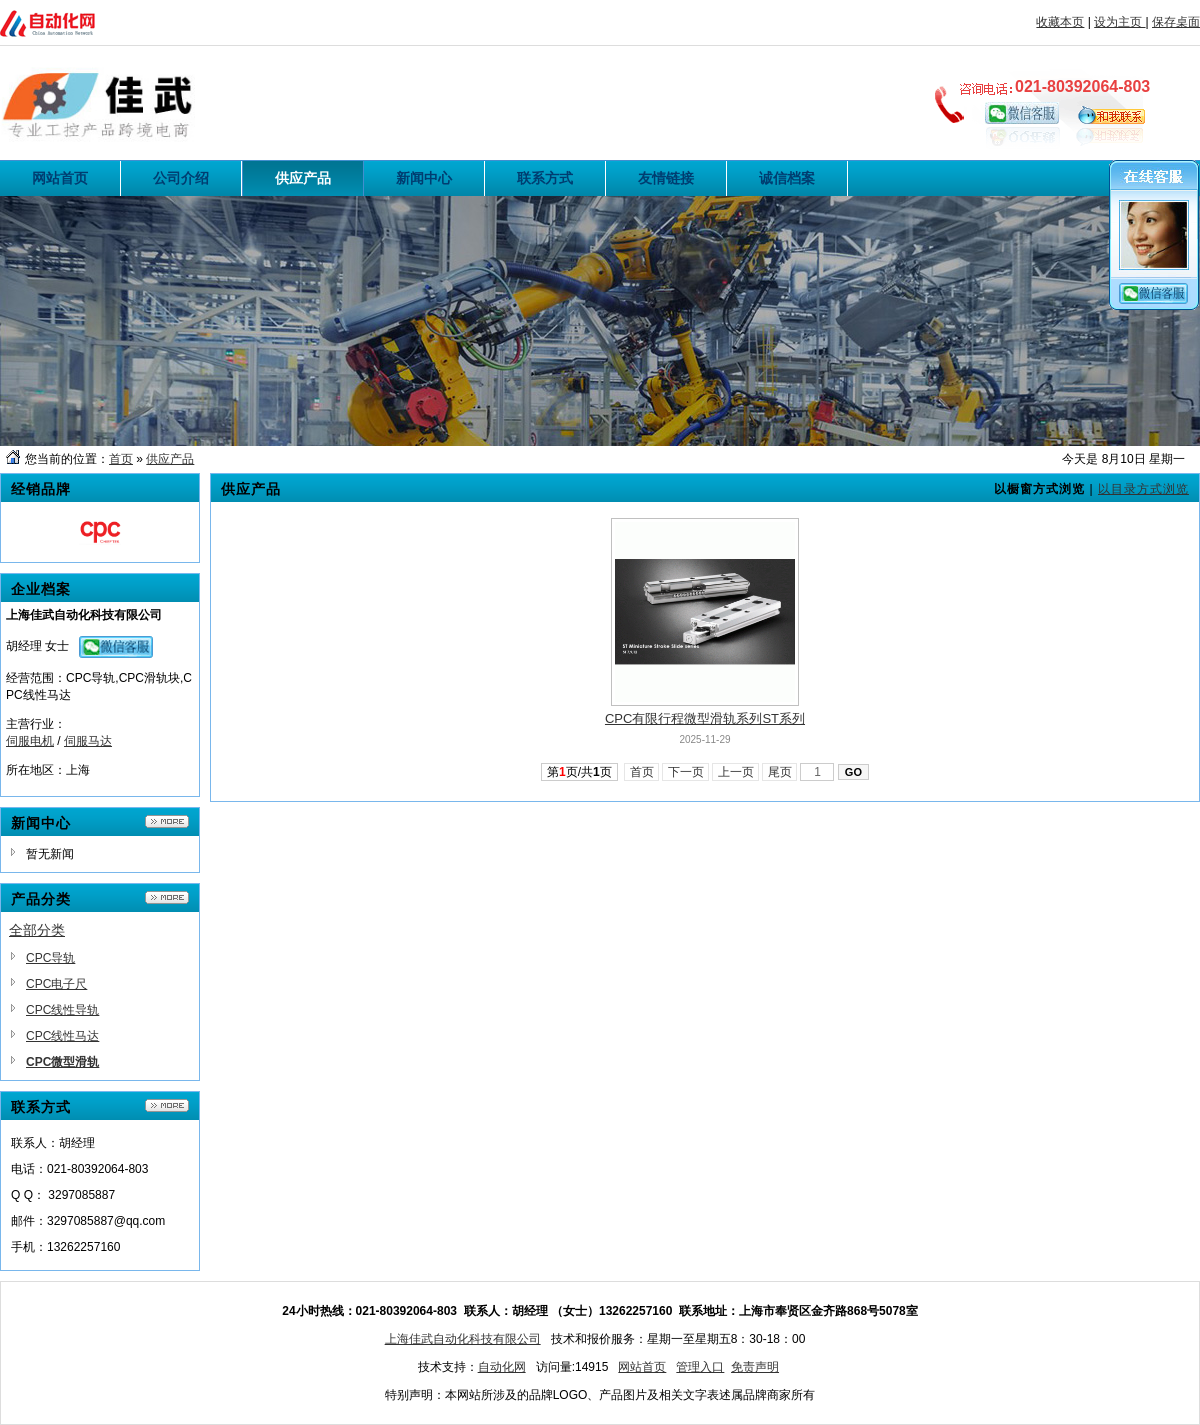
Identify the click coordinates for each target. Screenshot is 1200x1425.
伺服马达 (88, 741)
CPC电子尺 (56, 984)
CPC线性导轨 (62, 1010)
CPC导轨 (50, 958)
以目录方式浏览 (1143, 489)
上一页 (735, 772)
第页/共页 (579, 772)
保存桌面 (1176, 22)
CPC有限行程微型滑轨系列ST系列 (705, 718)
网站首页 (642, 1367)
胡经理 (24, 646)
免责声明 (755, 1367)
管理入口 (700, 1367)
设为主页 (1119, 22)
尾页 (779, 772)
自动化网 (502, 1367)
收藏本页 (1060, 22)
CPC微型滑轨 (62, 1062)
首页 (121, 459)
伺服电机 (30, 741)
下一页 (685, 772)
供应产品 (170, 459)
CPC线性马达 (62, 1036)
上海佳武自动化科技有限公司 (463, 1339)
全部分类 (37, 930)
